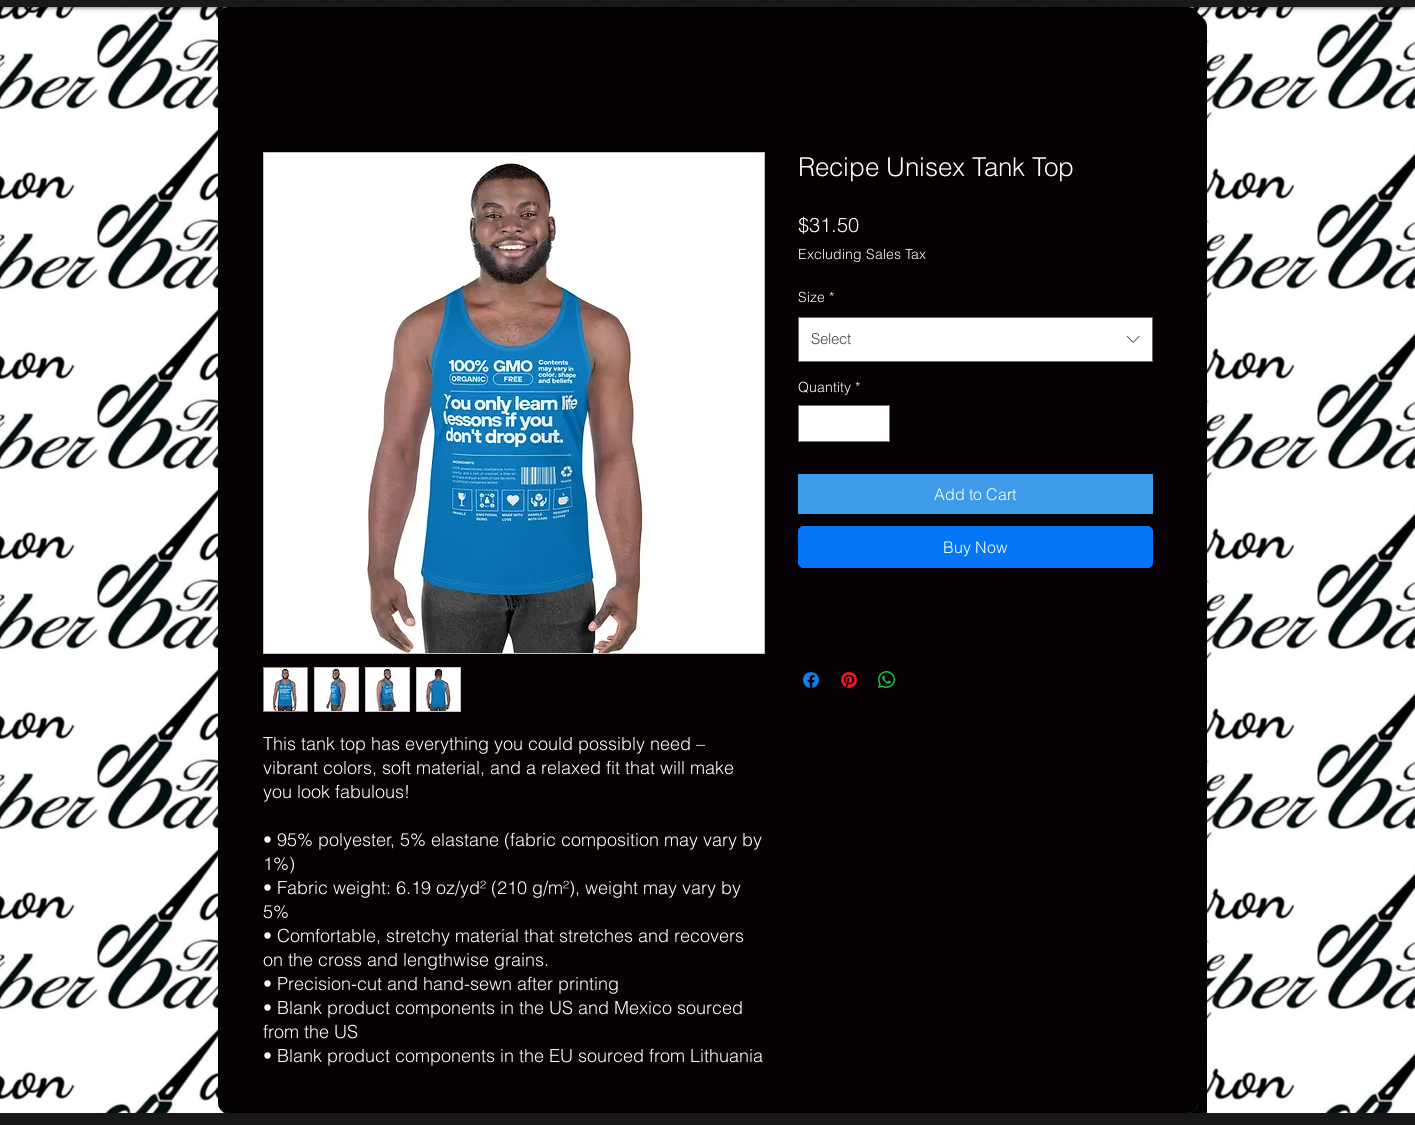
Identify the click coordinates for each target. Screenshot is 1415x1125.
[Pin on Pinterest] (849, 680)
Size (816, 297)
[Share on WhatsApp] (887, 680)
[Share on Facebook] (811, 680)
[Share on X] (925, 680)
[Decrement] (813, 423)
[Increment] (874, 423)
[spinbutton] (844, 423)
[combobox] (975, 339)
